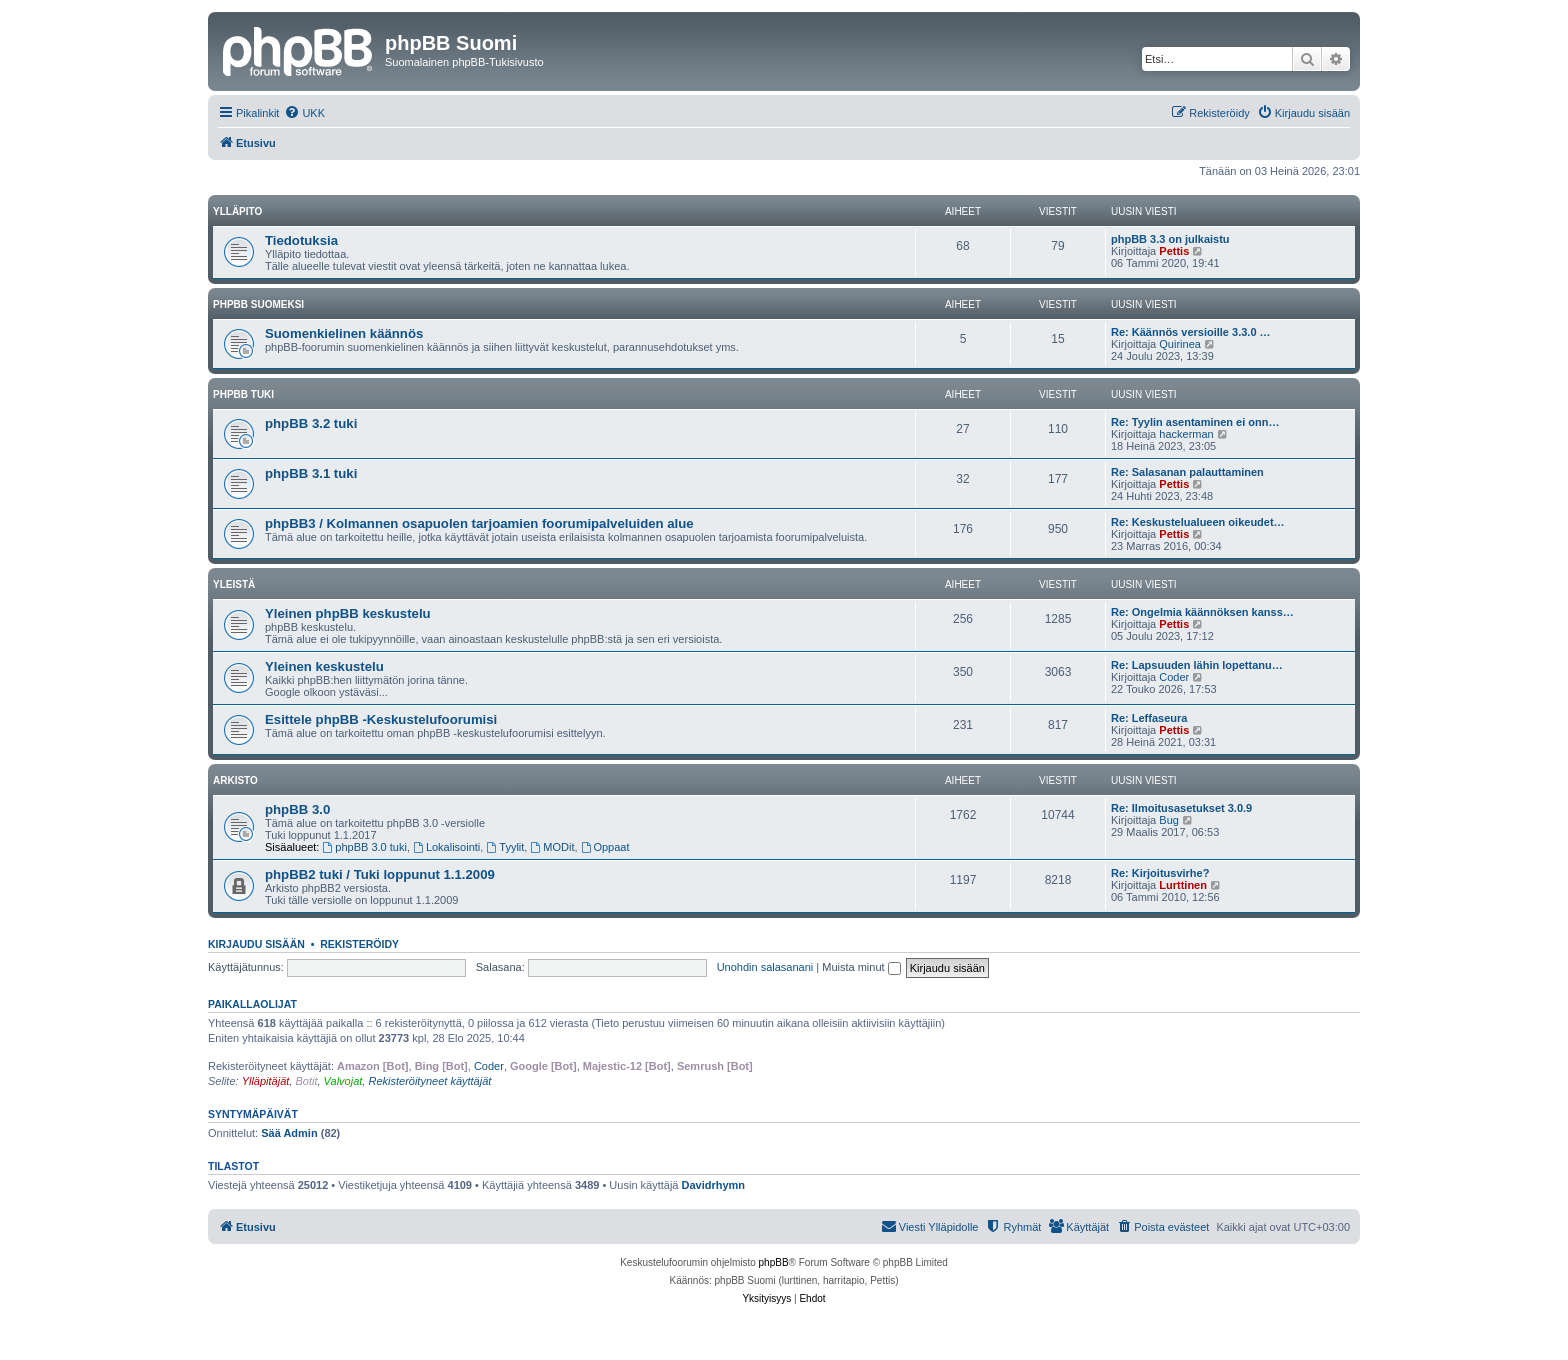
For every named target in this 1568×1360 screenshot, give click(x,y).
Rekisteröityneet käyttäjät (429, 1081)
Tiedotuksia (301, 240)
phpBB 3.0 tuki (365, 847)
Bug (1169, 820)
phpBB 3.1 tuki (311, 473)
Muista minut (861, 967)
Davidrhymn (714, 1185)
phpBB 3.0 (297, 809)
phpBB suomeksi (258, 304)
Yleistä (234, 584)
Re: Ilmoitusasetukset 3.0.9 (1181, 808)
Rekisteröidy (359, 944)
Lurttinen (1183, 885)
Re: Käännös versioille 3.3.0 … (1191, 332)
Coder (1174, 677)
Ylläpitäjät (266, 1081)
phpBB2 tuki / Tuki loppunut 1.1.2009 (380, 874)
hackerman (1186, 434)
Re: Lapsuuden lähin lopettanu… (1197, 665)
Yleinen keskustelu (324, 666)
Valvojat (343, 1081)
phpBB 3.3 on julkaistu (1170, 239)
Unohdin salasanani (765, 967)
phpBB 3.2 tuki (311, 423)
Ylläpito (237, 211)
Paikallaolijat (252, 1004)
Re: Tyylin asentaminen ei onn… (1195, 422)
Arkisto (235, 780)
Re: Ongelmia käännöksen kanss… (1202, 612)
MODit (552, 847)
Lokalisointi (446, 847)
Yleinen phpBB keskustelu (348, 613)
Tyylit (505, 847)
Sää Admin (289, 1133)
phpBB (774, 1262)
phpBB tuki (243, 394)
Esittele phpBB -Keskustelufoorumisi (381, 719)
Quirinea (1180, 344)
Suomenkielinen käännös (344, 333)
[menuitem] (304, 113)
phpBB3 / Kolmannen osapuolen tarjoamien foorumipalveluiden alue (479, 523)
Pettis (1174, 251)
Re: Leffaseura (1149, 718)
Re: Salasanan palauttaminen (1187, 472)
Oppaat (605, 847)
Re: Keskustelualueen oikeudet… (1198, 522)
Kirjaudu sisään (256, 944)
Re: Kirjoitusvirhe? (1160, 873)
